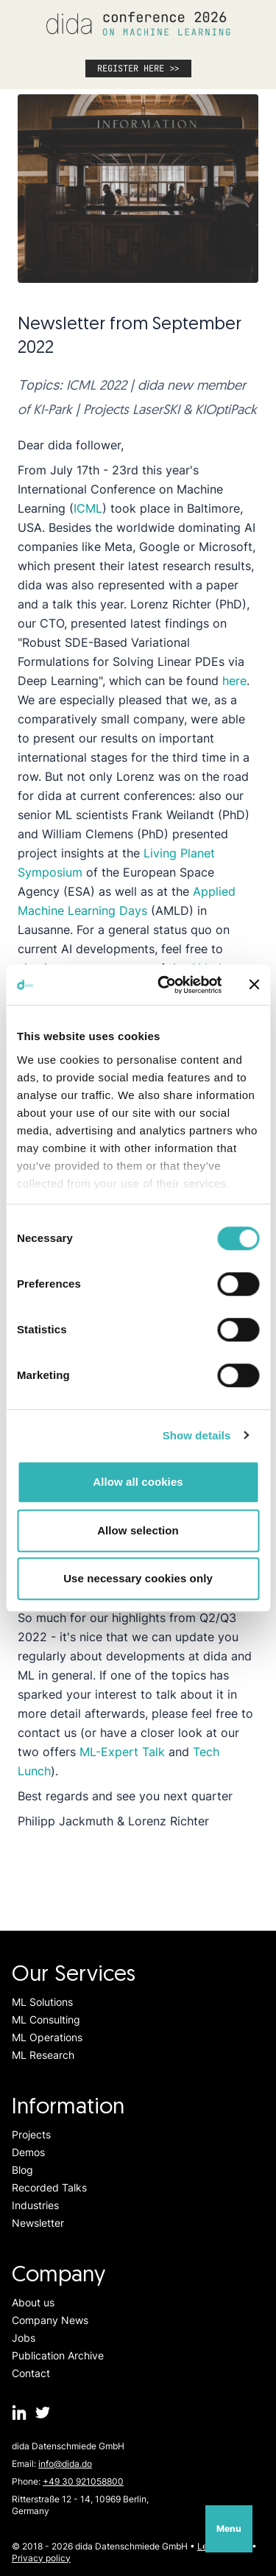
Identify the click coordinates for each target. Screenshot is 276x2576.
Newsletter (38, 2223)
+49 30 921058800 (83, 2481)
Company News (50, 2320)
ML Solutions (42, 2002)
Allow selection (138, 1530)
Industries (35, 2205)
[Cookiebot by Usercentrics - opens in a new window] (164, 984)
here (234, 680)
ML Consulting (46, 2019)
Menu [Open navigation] (228, 2528)
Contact (31, 2373)
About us (33, 2302)
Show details (197, 1435)
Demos (28, 2152)
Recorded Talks (49, 2187)
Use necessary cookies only (138, 1578)
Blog (22, 2169)
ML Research (43, 2055)
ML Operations (47, 2037)
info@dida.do (65, 2463)
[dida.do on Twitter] (42, 2412)
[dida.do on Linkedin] (19, 2412)
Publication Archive (58, 2355)
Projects (31, 2134)
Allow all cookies (138, 1481)
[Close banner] (254, 985)
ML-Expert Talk (122, 1751)
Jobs (23, 2337)
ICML (88, 508)
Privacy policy (41, 2557)
